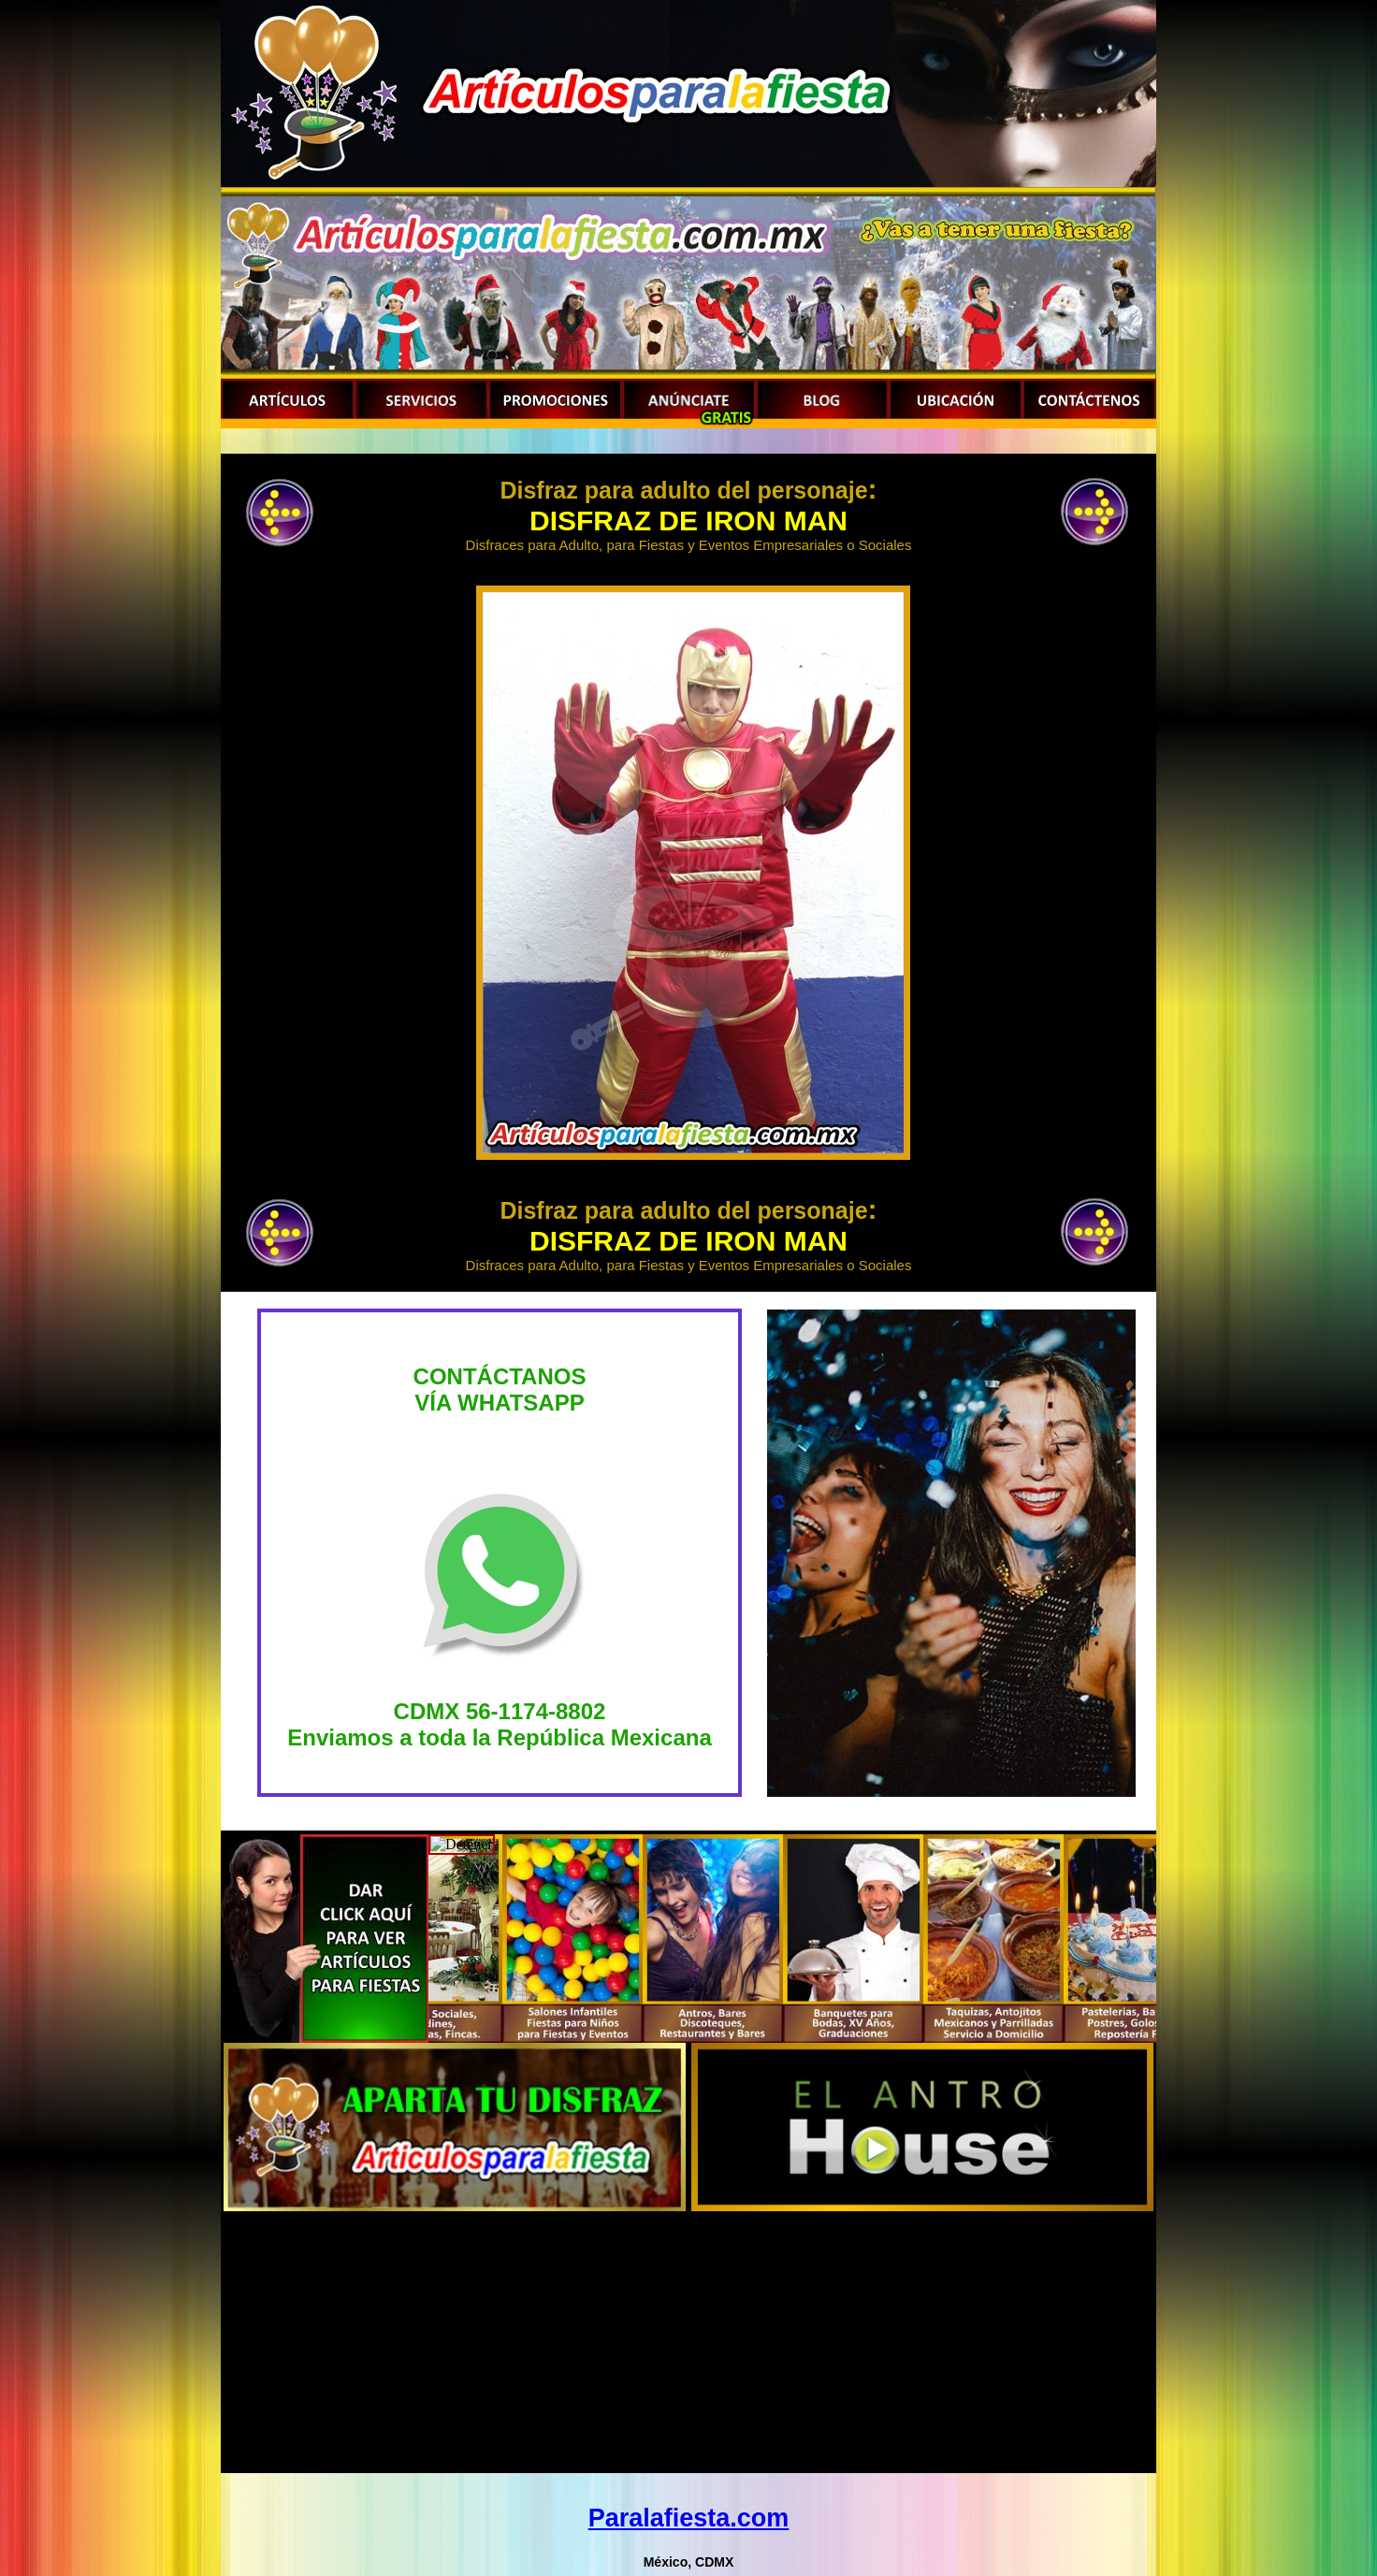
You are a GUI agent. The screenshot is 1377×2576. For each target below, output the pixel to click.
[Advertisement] (688, 2342)
